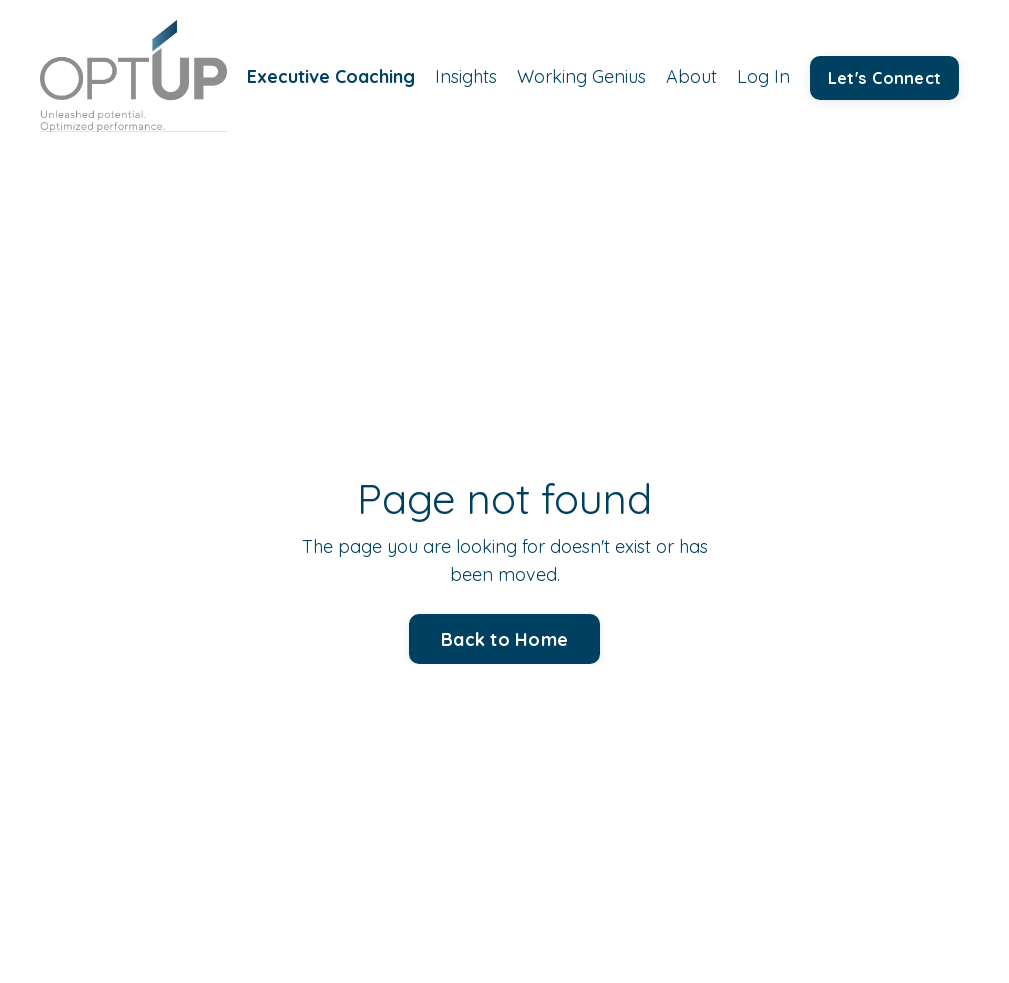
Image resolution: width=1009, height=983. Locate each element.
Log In (763, 76)
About (691, 76)
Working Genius (581, 76)
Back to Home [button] (504, 639)
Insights (466, 76)
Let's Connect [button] (884, 78)
